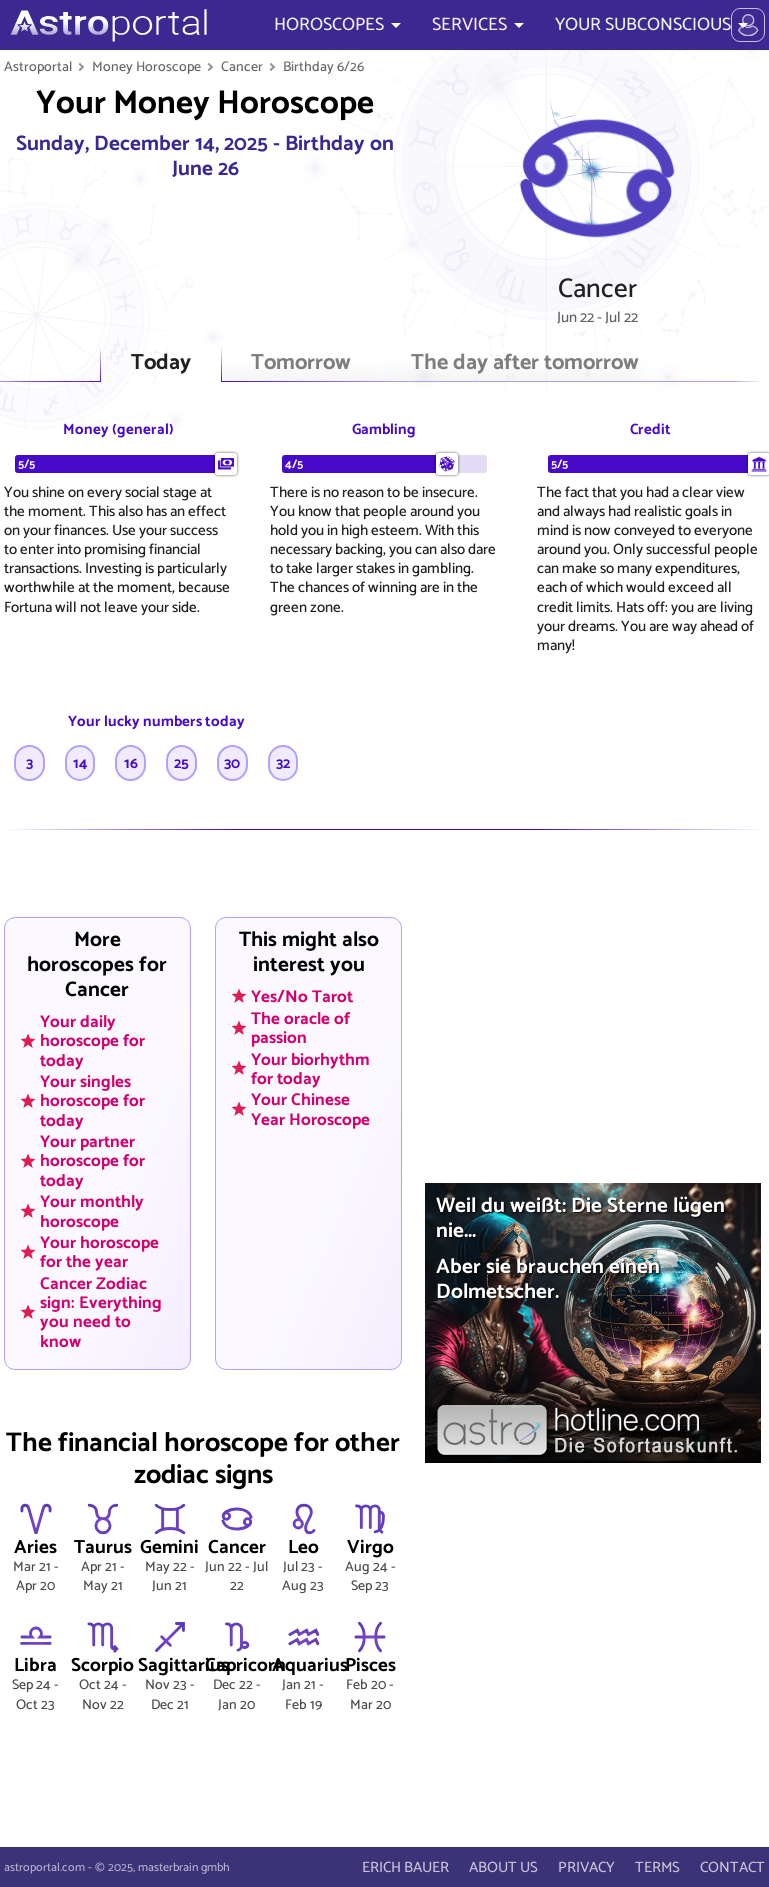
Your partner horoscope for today (92, 1161)
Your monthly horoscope (92, 1211)
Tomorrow (301, 363)
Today (161, 363)
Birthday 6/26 (323, 67)
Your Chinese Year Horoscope (310, 1109)
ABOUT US (503, 1867)
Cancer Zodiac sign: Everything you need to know (101, 1312)
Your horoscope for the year (99, 1252)
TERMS (657, 1867)
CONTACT (732, 1867)
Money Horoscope (146, 67)
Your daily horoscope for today (92, 1041)
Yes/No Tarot (302, 997)
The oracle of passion (300, 1027)
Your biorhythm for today (310, 1068)
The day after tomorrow (525, 363)
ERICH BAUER (405, 1867)
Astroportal (38, 67)
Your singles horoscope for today (92, 1101)
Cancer (242, 67)
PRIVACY (586, 1867)
